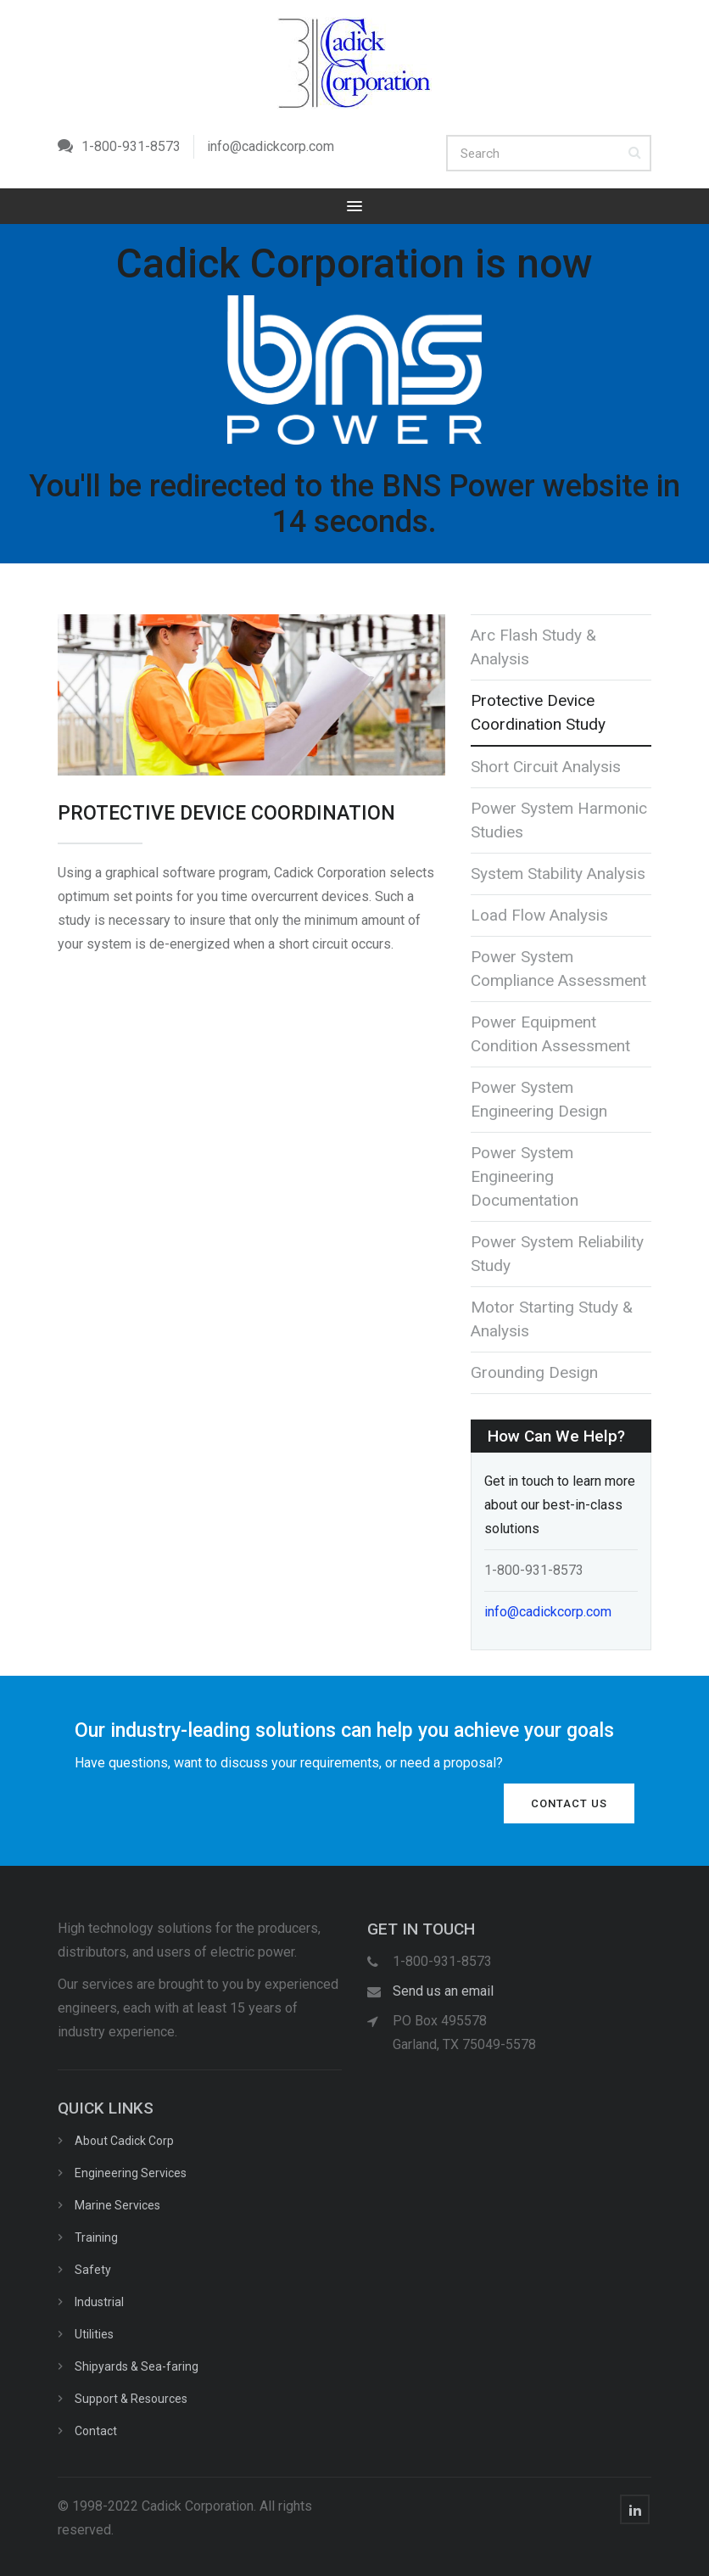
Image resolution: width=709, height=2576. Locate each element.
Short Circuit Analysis (546, 766)
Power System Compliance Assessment (558, 968)
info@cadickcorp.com (270, 146)
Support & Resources (131, 2398)
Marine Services (117, 2205)
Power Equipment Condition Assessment (550, 1034)
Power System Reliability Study (557, 1253)
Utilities (94, 2334)
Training (96, 2237)
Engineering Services (131, 2173)
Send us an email (443, 1991)
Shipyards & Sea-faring (136, 2366)
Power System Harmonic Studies (559, 820)
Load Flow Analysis (539, 915)
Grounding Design (534, 1372)
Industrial (99, 2302)
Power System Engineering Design (539, 1099)
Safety (93, 2269)
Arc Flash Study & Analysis (533, 647)
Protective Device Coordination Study (538, 712)
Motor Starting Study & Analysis (552, 1319)
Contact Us (569, 1803)
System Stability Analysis (558, 873)
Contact (96, 2431)
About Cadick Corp (124, 2141)
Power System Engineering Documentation (524, 1176)
